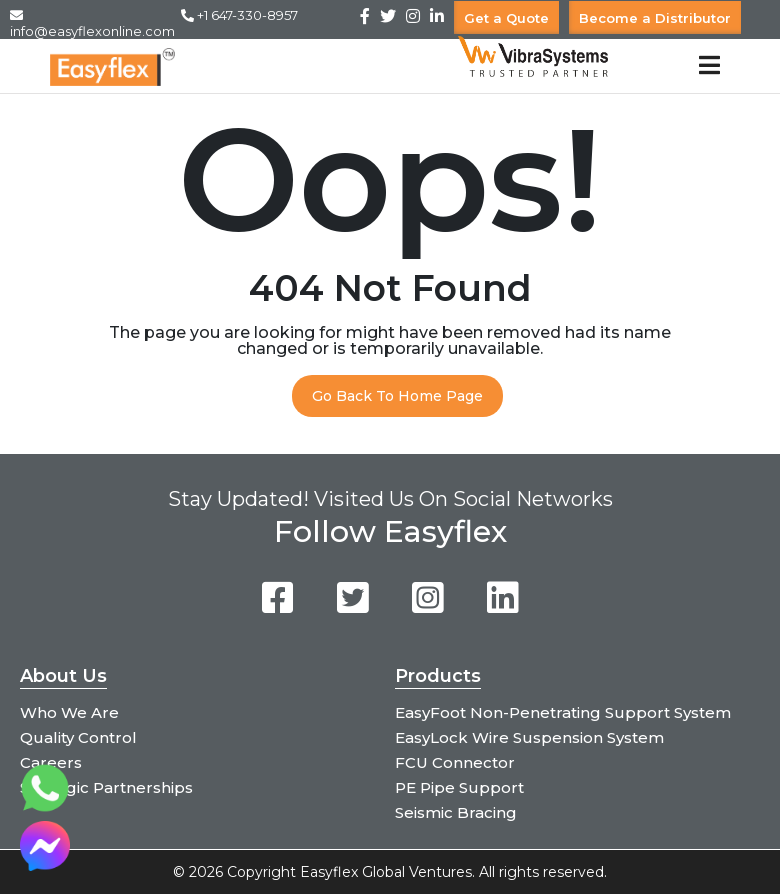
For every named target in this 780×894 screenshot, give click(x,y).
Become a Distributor (655, 17)
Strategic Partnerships (106, 787)
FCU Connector (455, 762)
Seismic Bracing (456, 812)
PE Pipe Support (459, 787)
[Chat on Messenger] (45, 865)
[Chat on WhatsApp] (45, 807)
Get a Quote (506, 17)
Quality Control (78, 737)
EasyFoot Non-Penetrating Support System (563, 712)
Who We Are (69, 712)
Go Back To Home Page (397, 396)
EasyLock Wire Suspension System (529, 737)
